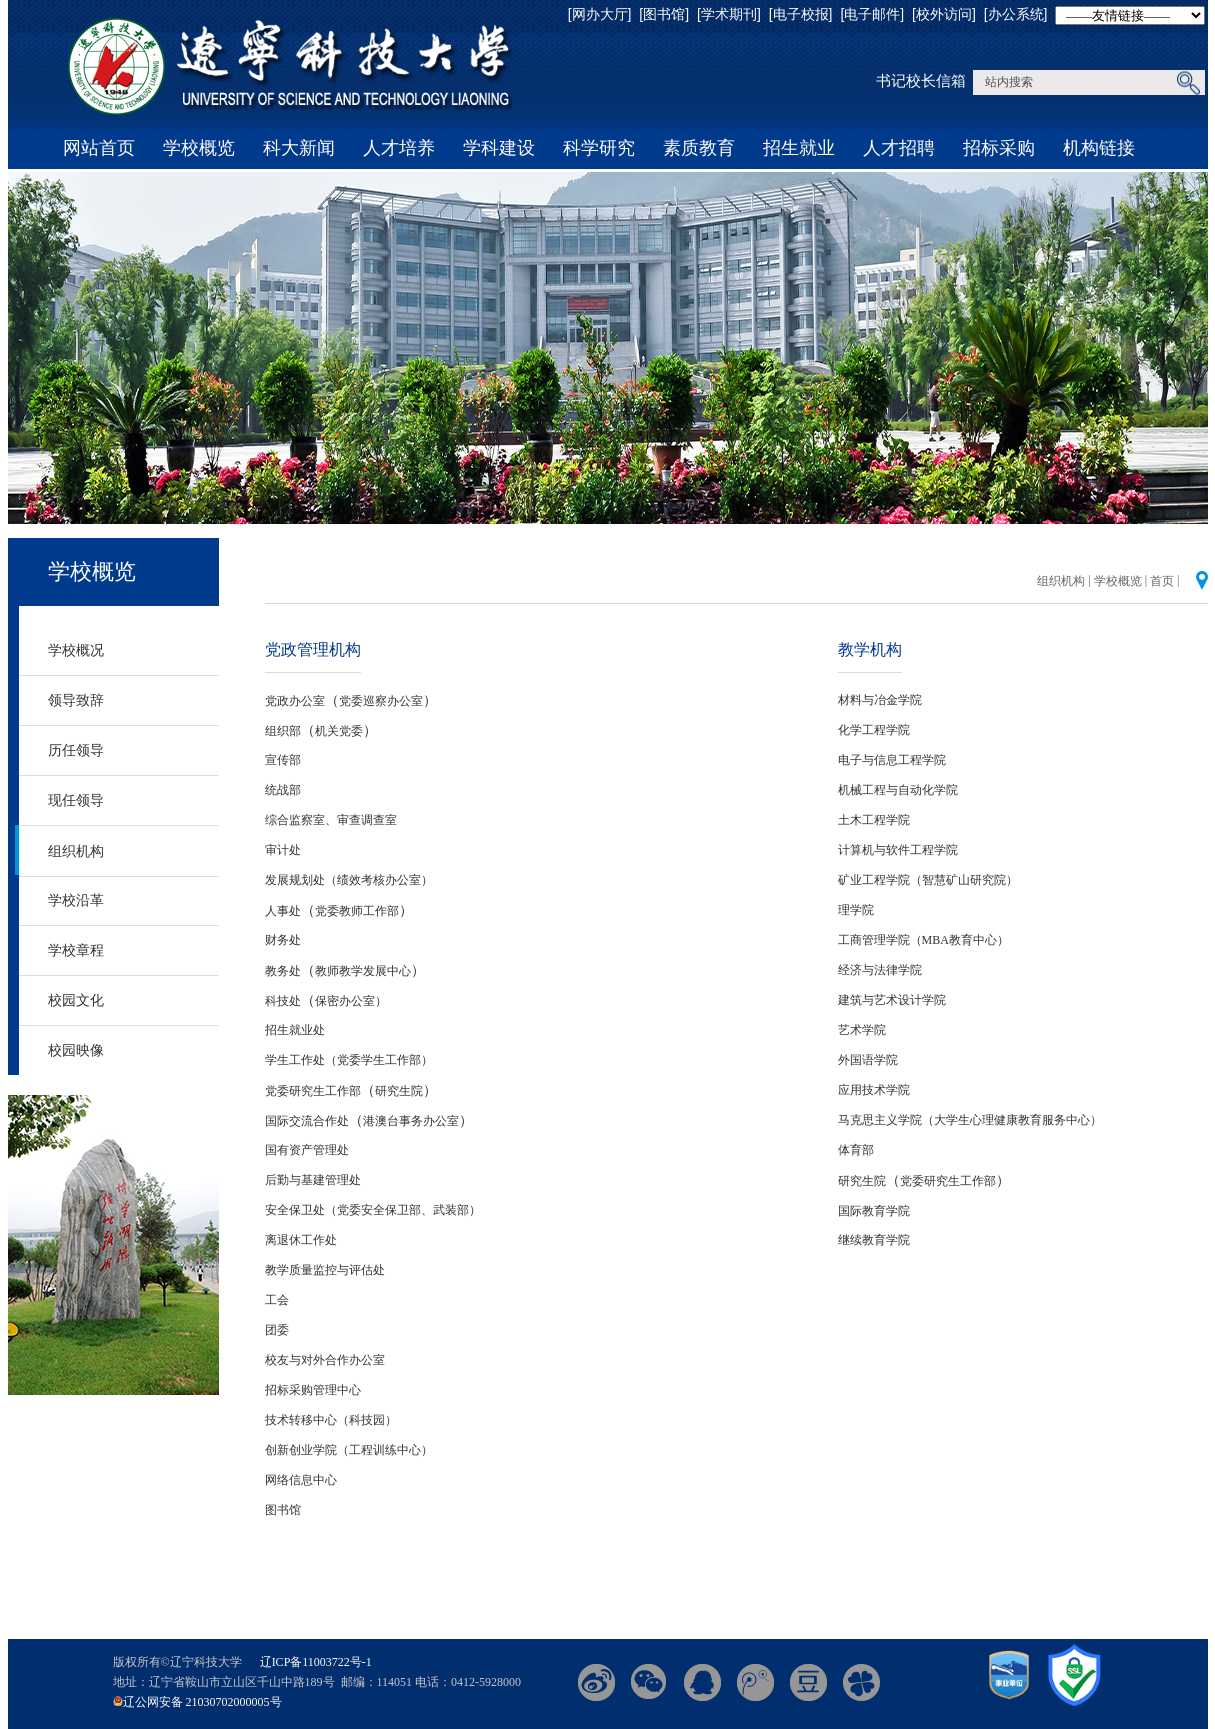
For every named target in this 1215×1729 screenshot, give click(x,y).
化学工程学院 (874, 730)
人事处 (283, 911)
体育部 (856, 1150)
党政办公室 (295, 701)
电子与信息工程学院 (892, 760)
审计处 (283, 850)
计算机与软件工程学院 (898, 850)
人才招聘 (899, 148)
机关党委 (339, 731)
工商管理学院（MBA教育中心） (923, 940)
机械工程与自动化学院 (898, 790)
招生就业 (799, 148)
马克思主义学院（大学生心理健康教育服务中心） (970, 1120)
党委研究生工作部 (313, 1091)
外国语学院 (868, 1060)
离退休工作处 (301, 1240)
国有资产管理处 (307, 1150)
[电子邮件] (872, 14)
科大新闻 (299, 148)
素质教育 (699, 148)
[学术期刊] (729, 14)
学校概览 (199, 148)
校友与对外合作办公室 (325, 1360)
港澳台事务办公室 (411, 1121)
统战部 (283, 790)
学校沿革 (76, 900)
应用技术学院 (874, 1090)
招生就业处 (295, 1030)
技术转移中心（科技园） (331, 1420)
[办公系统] (1016, 14)
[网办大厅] (600, 14)
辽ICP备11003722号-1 (316, 1662)
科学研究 (599, 148)
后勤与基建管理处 (313, 1180)
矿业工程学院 (874, 880)
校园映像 (76, 1050)
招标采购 (999, 148)
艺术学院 (862, 1030)
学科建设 (499, 148)
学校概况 (76, 650)
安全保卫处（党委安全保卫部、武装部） (373, 1210)
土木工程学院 (874, 820)
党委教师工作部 (357, 911)
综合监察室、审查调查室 (331, 820)
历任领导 (76, 750)
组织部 (283, 731)
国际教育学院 (874, 1211)
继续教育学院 (874, 1240)
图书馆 (283, 1510)
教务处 (283, 971)
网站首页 (99, 148)
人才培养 (399, 148)
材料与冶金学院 (880, 700)
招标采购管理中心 (313, 1390)
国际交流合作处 (307, 1121)
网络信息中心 (301, 1480)
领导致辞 (76, 700)
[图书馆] (664, 14)
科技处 (283, 1001)
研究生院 (399, 1091)
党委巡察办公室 (381, 701)
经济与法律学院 (880, 970)
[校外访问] (944, 14)
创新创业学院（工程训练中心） (349, 1450)
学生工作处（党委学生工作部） (349, 1060)
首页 (1162, 581)
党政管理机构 (313, 649)
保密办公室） (351, 1001)
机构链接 (1099, 148)
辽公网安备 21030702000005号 (202, 1702)
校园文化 (76, 1000)
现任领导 (76, 800)
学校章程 (76, 950)
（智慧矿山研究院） (964, 880)
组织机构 (76, 851)
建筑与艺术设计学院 (892, 1000)
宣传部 (283, 760)
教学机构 (870, 649)
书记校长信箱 (921, 80)
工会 (277, 1300)
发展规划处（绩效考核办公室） (349, 880)
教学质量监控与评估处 (325, 1270)
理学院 (856, 910)
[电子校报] (801, 14)
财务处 (283, 940)
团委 (277, 1330)
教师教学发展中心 (363, 971)
